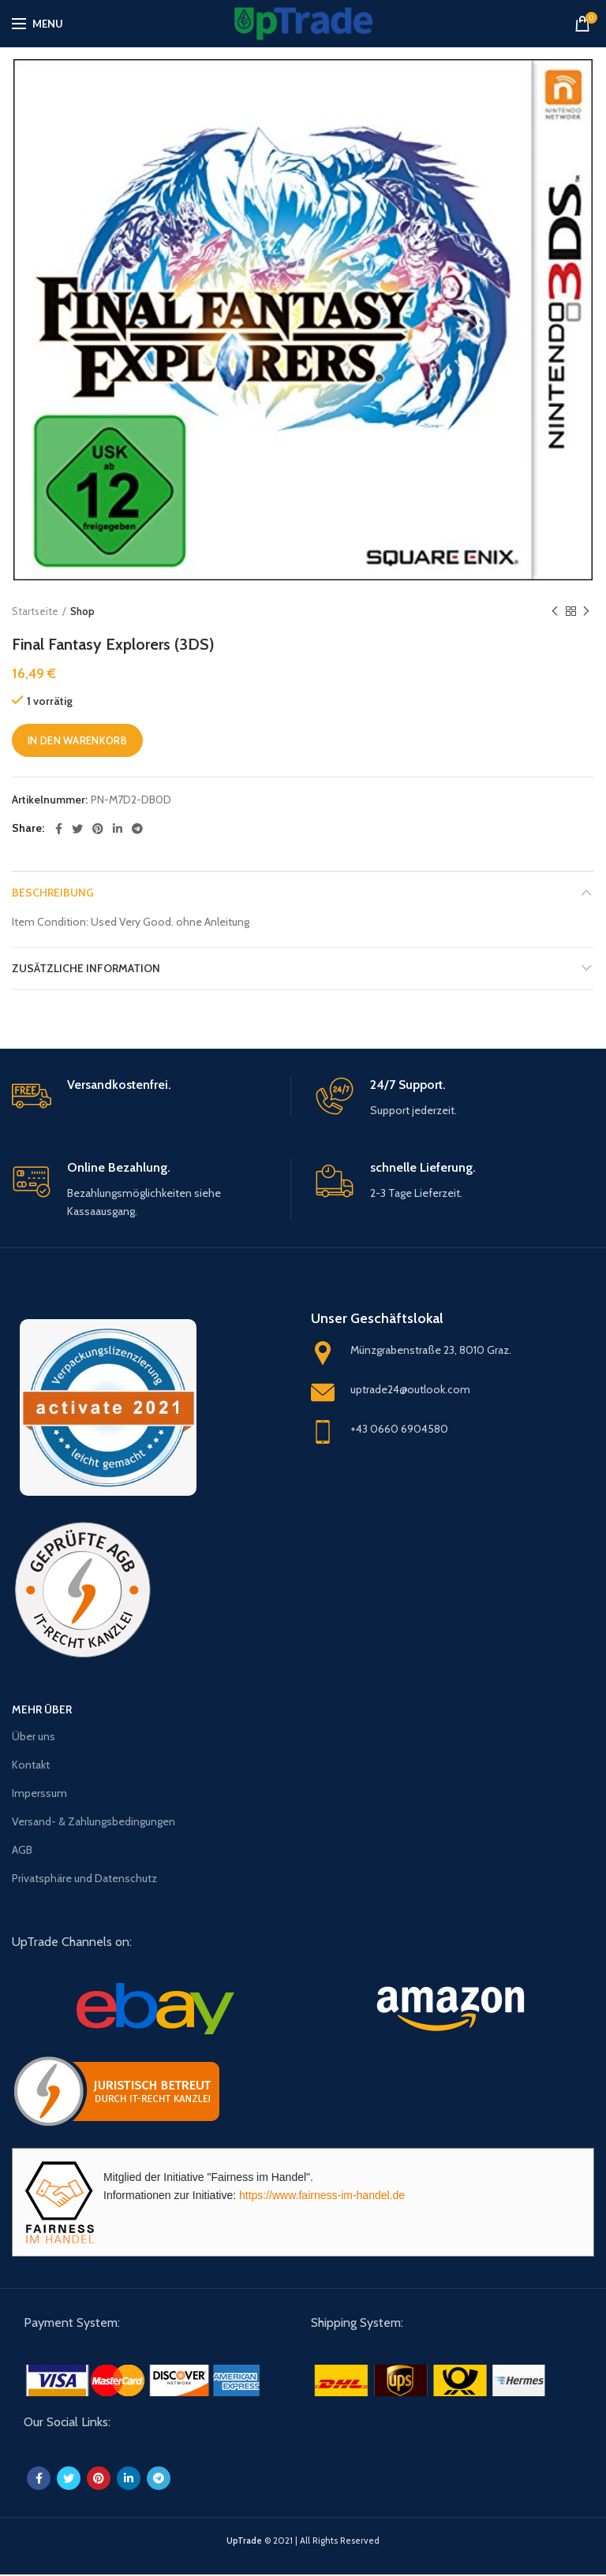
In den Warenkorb (77, 740)
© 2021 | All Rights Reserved (303, 2540)
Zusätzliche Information (86, 968)
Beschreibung (53, 892)
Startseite (35, 611)
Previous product (554, 611)
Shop (82, 611)
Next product (586, 611)
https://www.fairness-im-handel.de (322, 2195)
